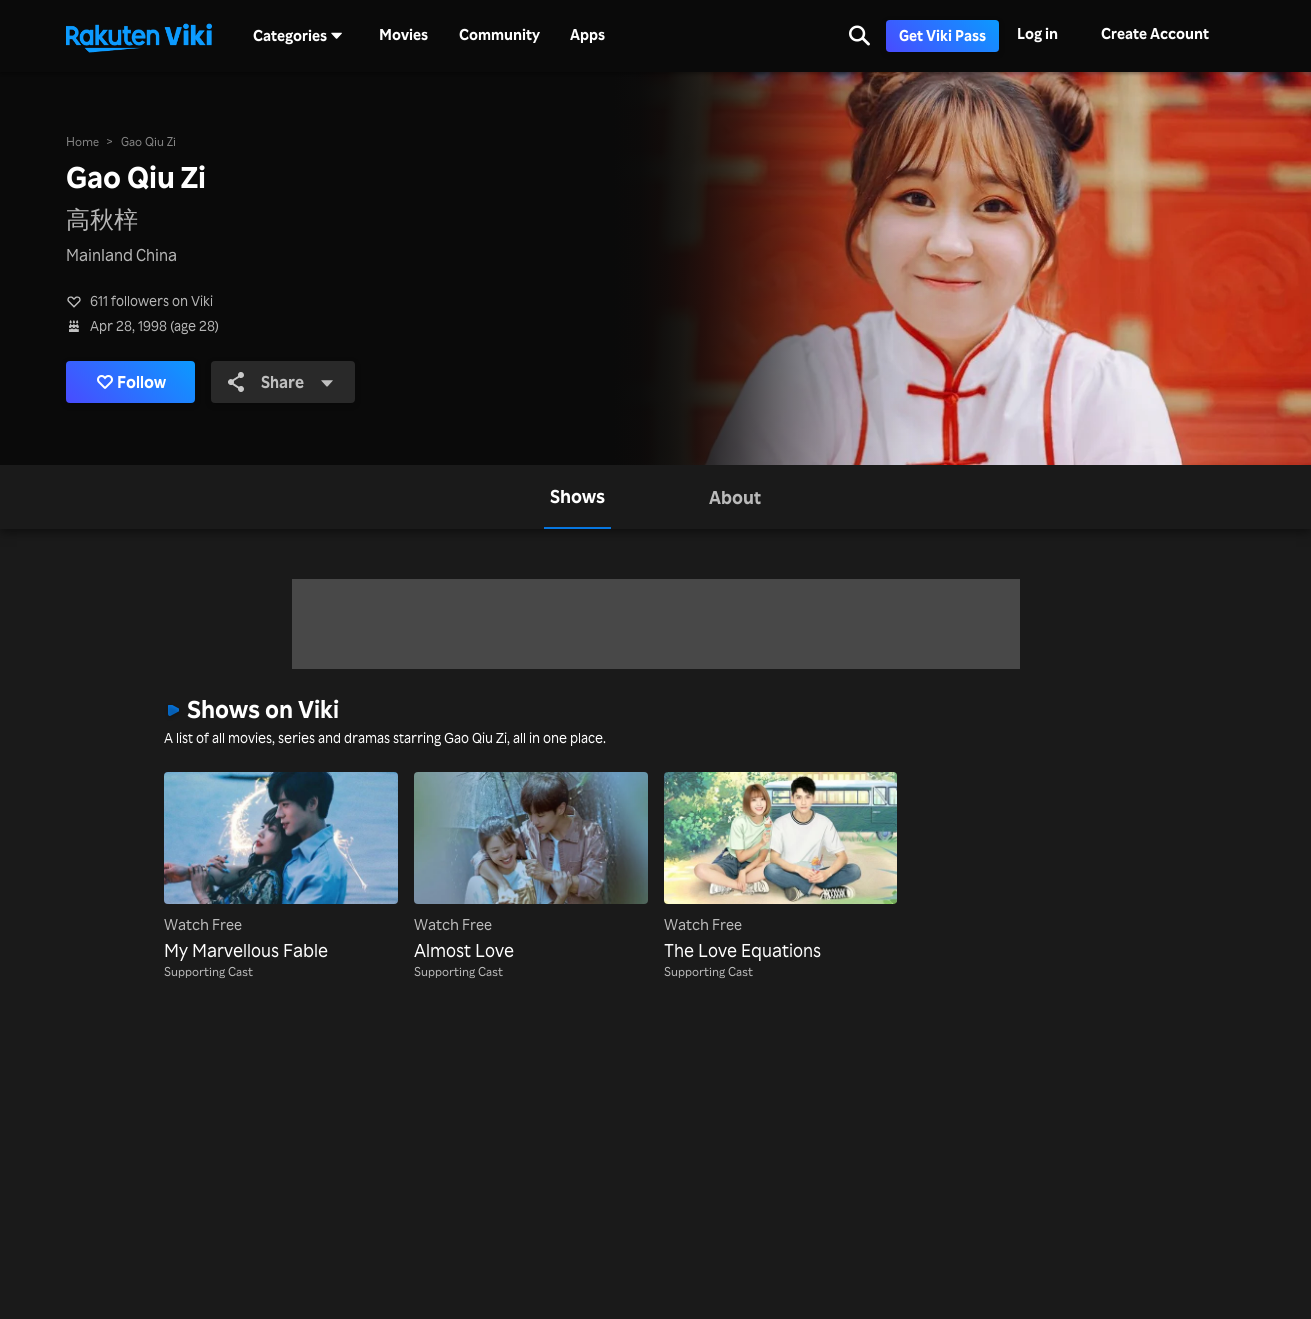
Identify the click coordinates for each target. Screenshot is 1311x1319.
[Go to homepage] (139, 36)
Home (82, 141)
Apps (587, 35)
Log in (1037, 33)
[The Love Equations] (781, 868)
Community (499, 35)
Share (281, 381)
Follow (131, 382)
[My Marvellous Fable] (281, 868)
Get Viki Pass (942, 35)
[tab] (577, 497)
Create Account (1155, 33)
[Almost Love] (531, 868)
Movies (403, 35)
